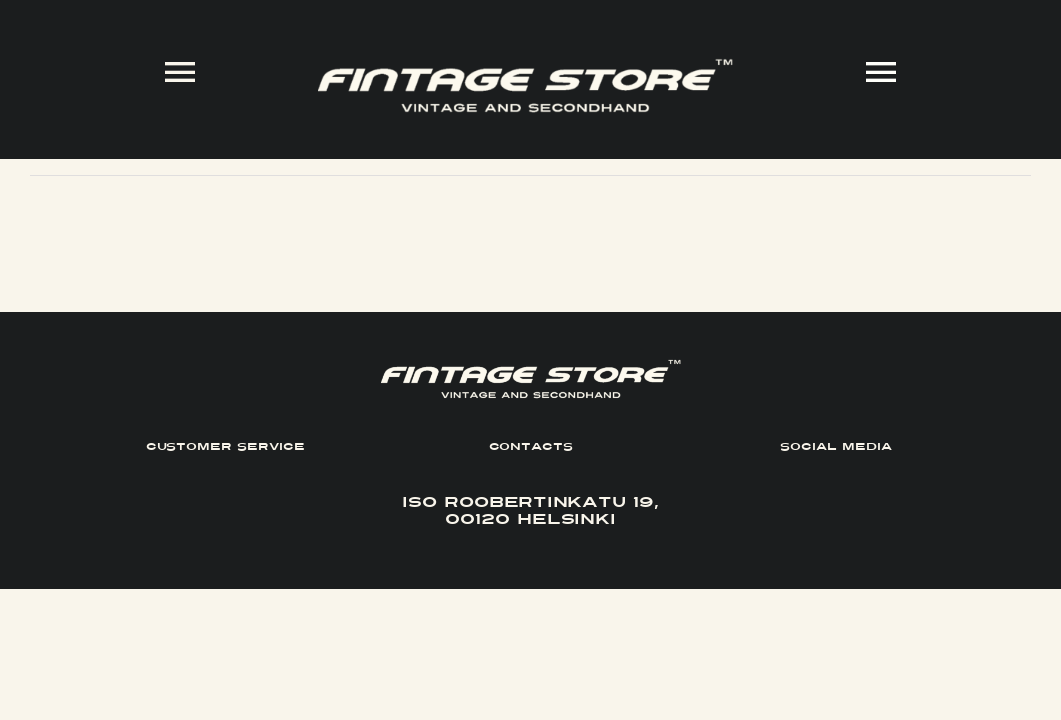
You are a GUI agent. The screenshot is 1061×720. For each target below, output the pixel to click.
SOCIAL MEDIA (835, 446)
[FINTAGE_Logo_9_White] (525, 67)
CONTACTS (531, 446)
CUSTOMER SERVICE (225, 446)
